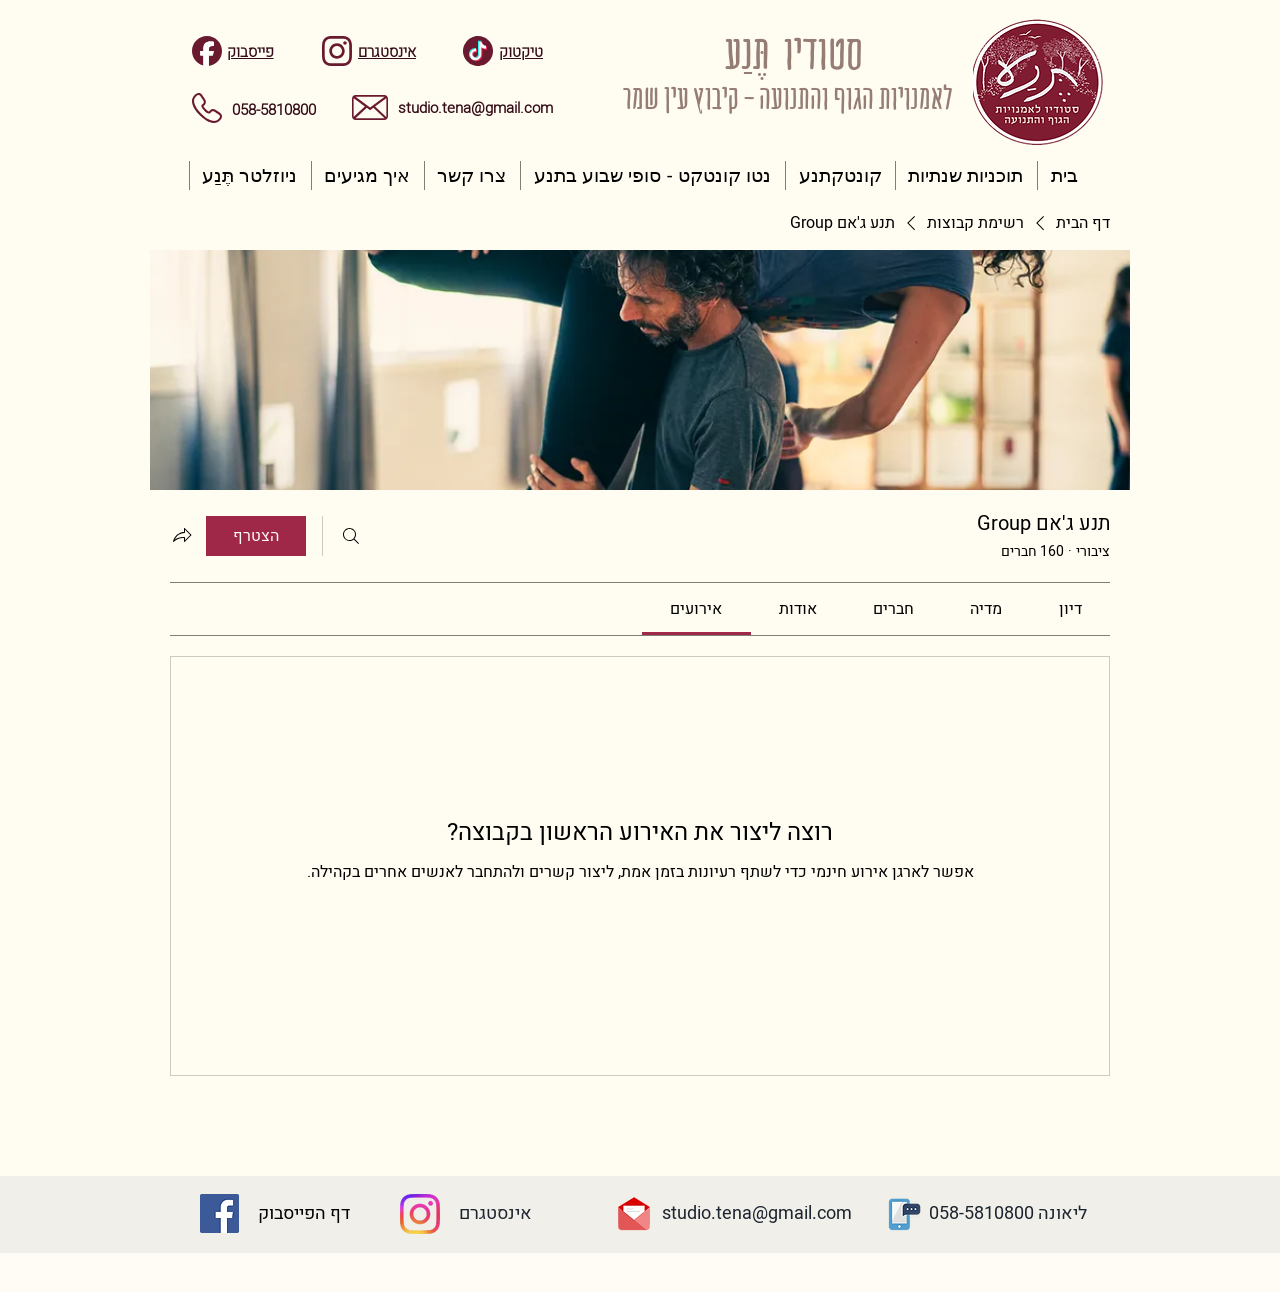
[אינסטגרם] (495, 1214)
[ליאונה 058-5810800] (1008, 1214)
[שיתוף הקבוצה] (182, 535)
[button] (966, 175)
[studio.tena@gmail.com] (757, 1214)
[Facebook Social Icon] (219, 1213)
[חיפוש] (351, 536)
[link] (1070, 609)
